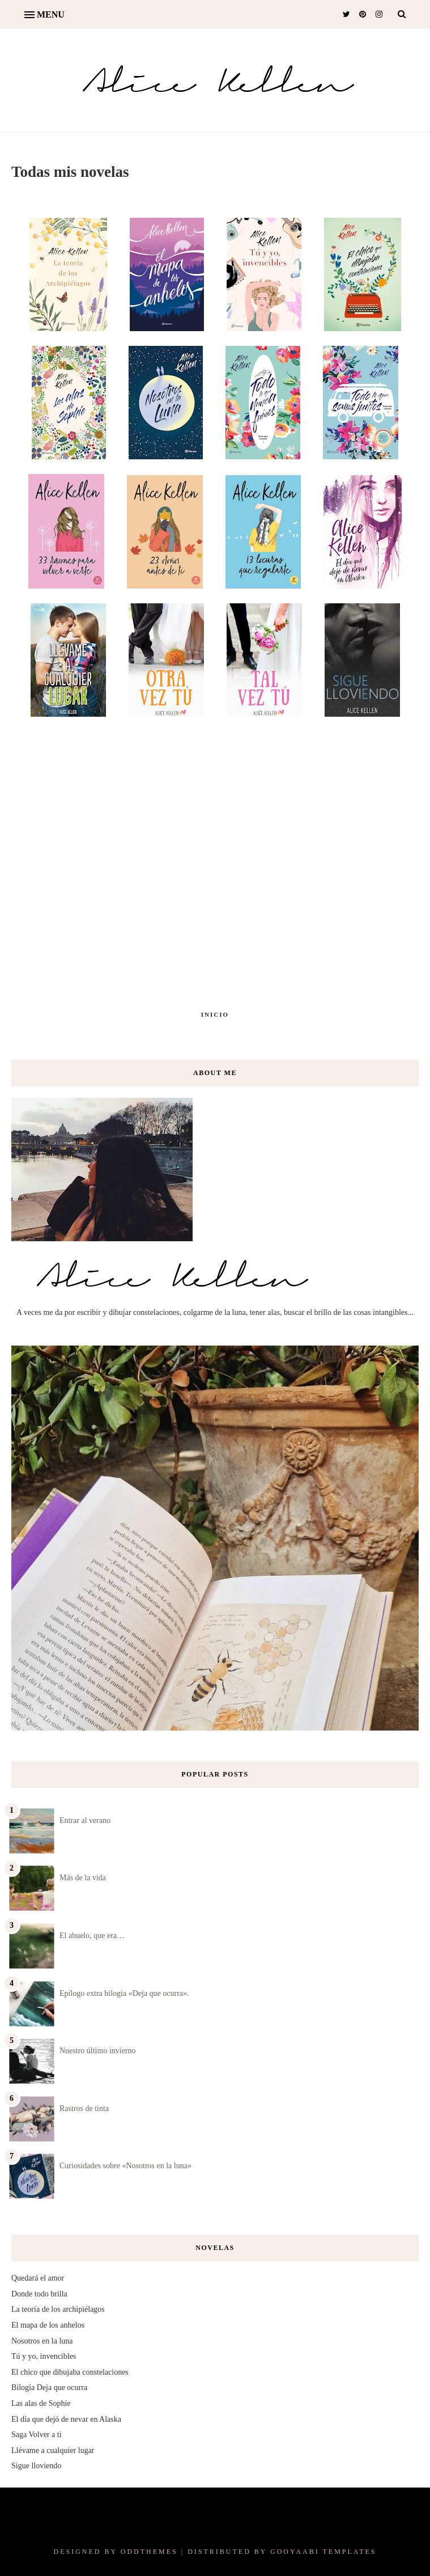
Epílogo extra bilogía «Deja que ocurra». (124, 1993)
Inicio (215, 1014)
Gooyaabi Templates (323, 2552)
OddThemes (149, 2552)
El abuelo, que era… (92, 1935)
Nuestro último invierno (97, 2050)
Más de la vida (82, 1877)
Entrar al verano (84, 1820)
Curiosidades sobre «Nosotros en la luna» (125, 2166)
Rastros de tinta (84, 2108)
